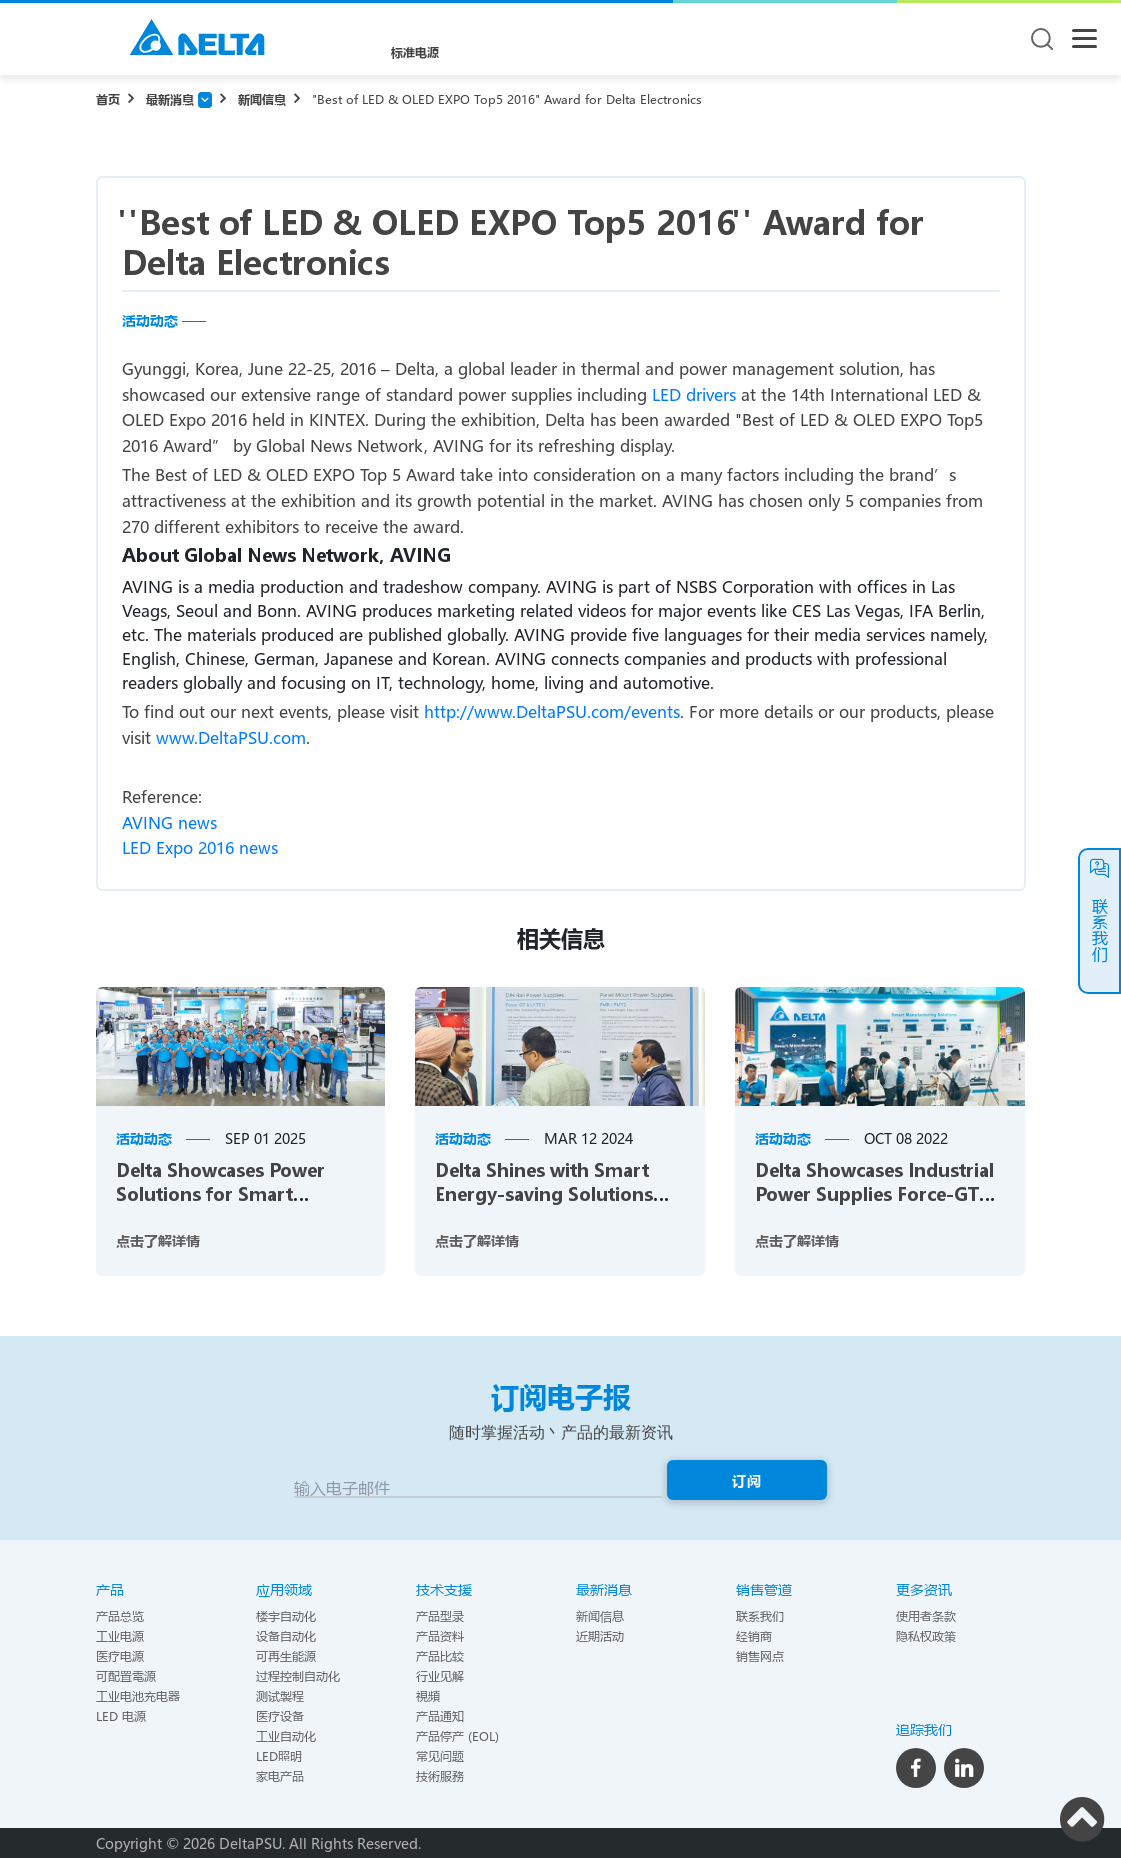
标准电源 (415, 52)
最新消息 (170, 99)
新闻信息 (262, 99)
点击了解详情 (158, 1240)
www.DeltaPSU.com (231, 737)
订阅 (747, 1480)
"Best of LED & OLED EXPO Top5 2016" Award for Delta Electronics (507, 99)
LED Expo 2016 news (200, 847)
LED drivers (694, 394)
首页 (108, 99)
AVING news (169, 822)
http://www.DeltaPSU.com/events (552, 711)
